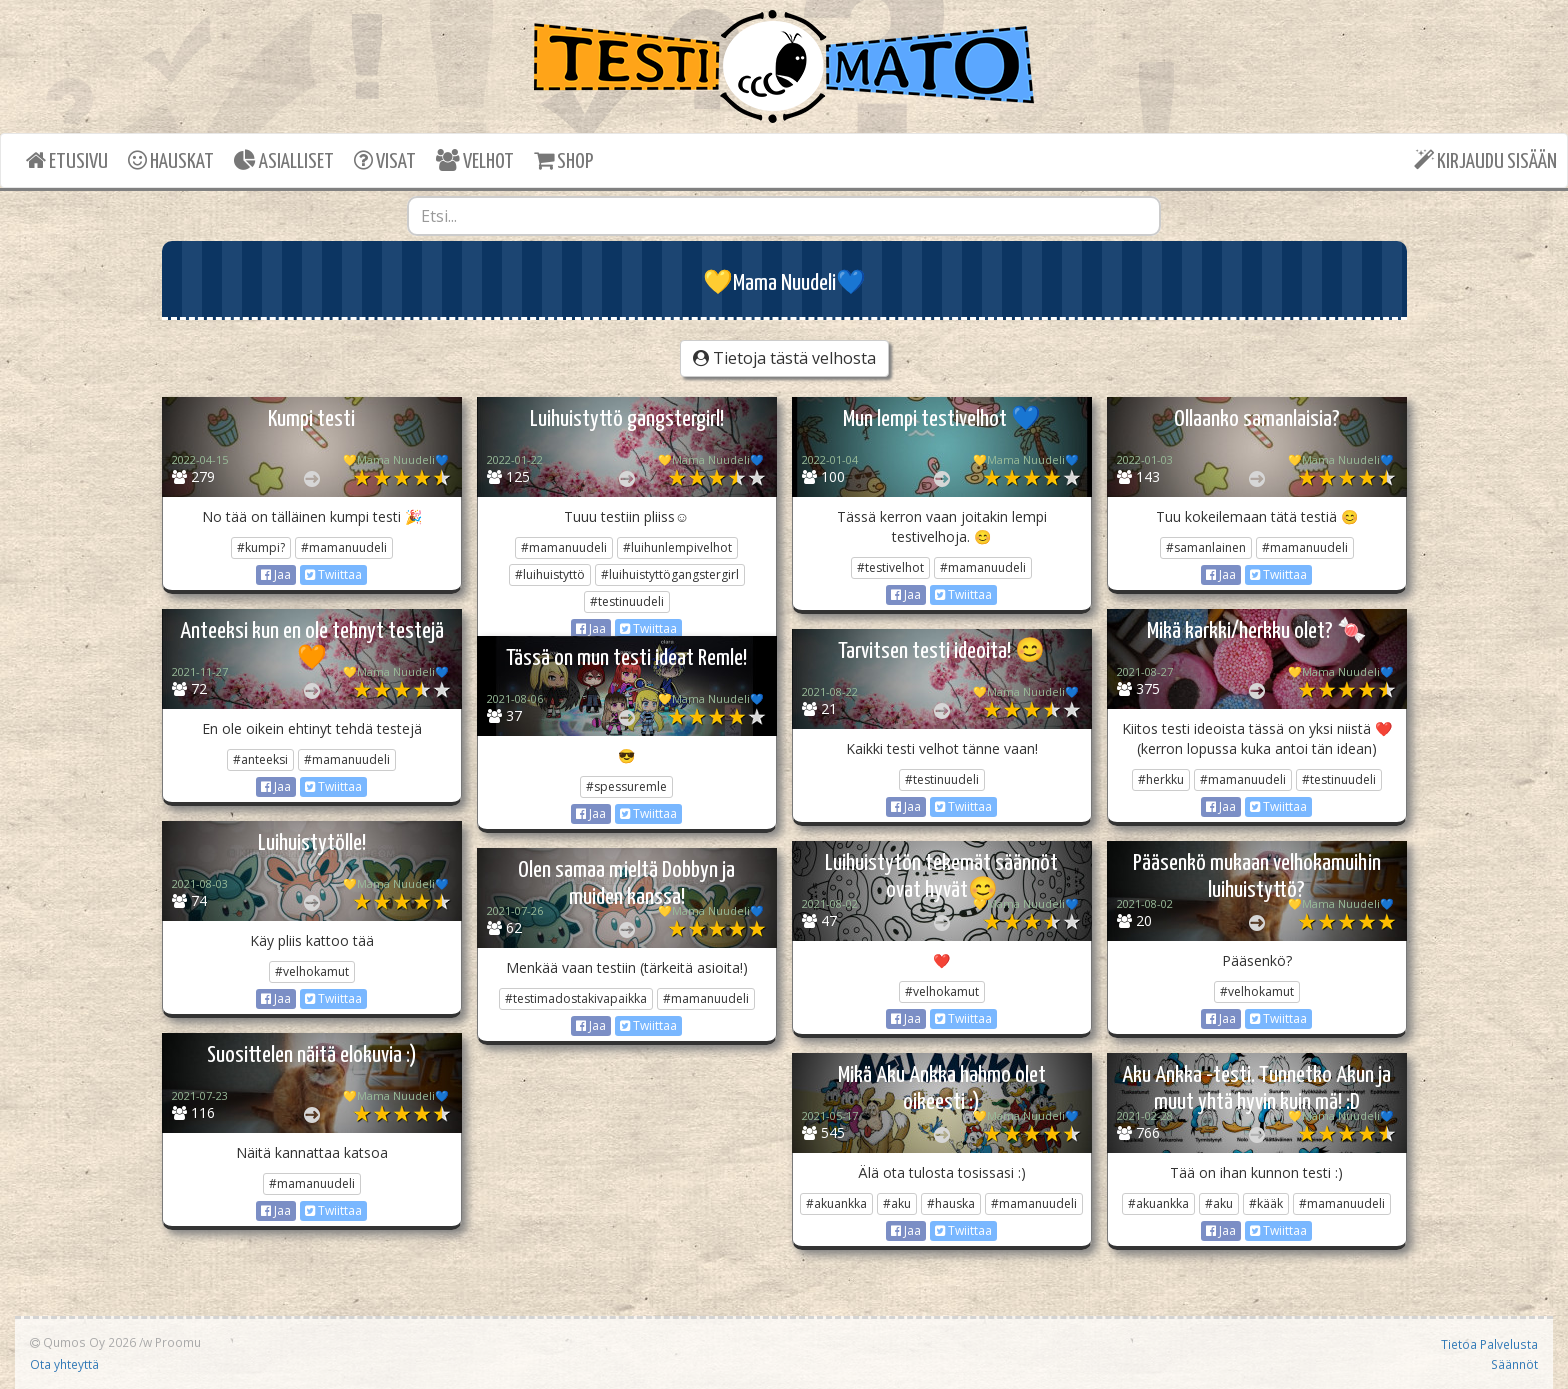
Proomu (178, 1342)
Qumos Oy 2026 (83, 1342)
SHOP (563, 160)
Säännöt (1514, 1364)
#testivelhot (890, 567)
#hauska (951, 1203)
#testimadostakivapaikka (576, 998)
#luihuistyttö (550, 574)
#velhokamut (312, 971)
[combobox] (784, 216)
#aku (897, 1203)
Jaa (276, 574)
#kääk (1266, 1203)
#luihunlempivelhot (677, 547)
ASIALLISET (284, 160)
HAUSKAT (171, 160)
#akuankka (836, 1203)
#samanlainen (1206, 547)
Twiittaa (333, 574)
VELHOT (475, 160)
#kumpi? (261, 547)
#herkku (1161, 779)
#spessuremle (626, 786)
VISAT (385, 160)
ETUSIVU (67, 160)
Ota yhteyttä (64, 1364)
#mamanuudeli (344, 547)
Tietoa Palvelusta (1489, 1344)
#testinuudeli (627, 601)
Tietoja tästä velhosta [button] (784, 358)
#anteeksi (260, 759)
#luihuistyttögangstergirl (670, 574)
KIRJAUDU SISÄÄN (1485, 160)
